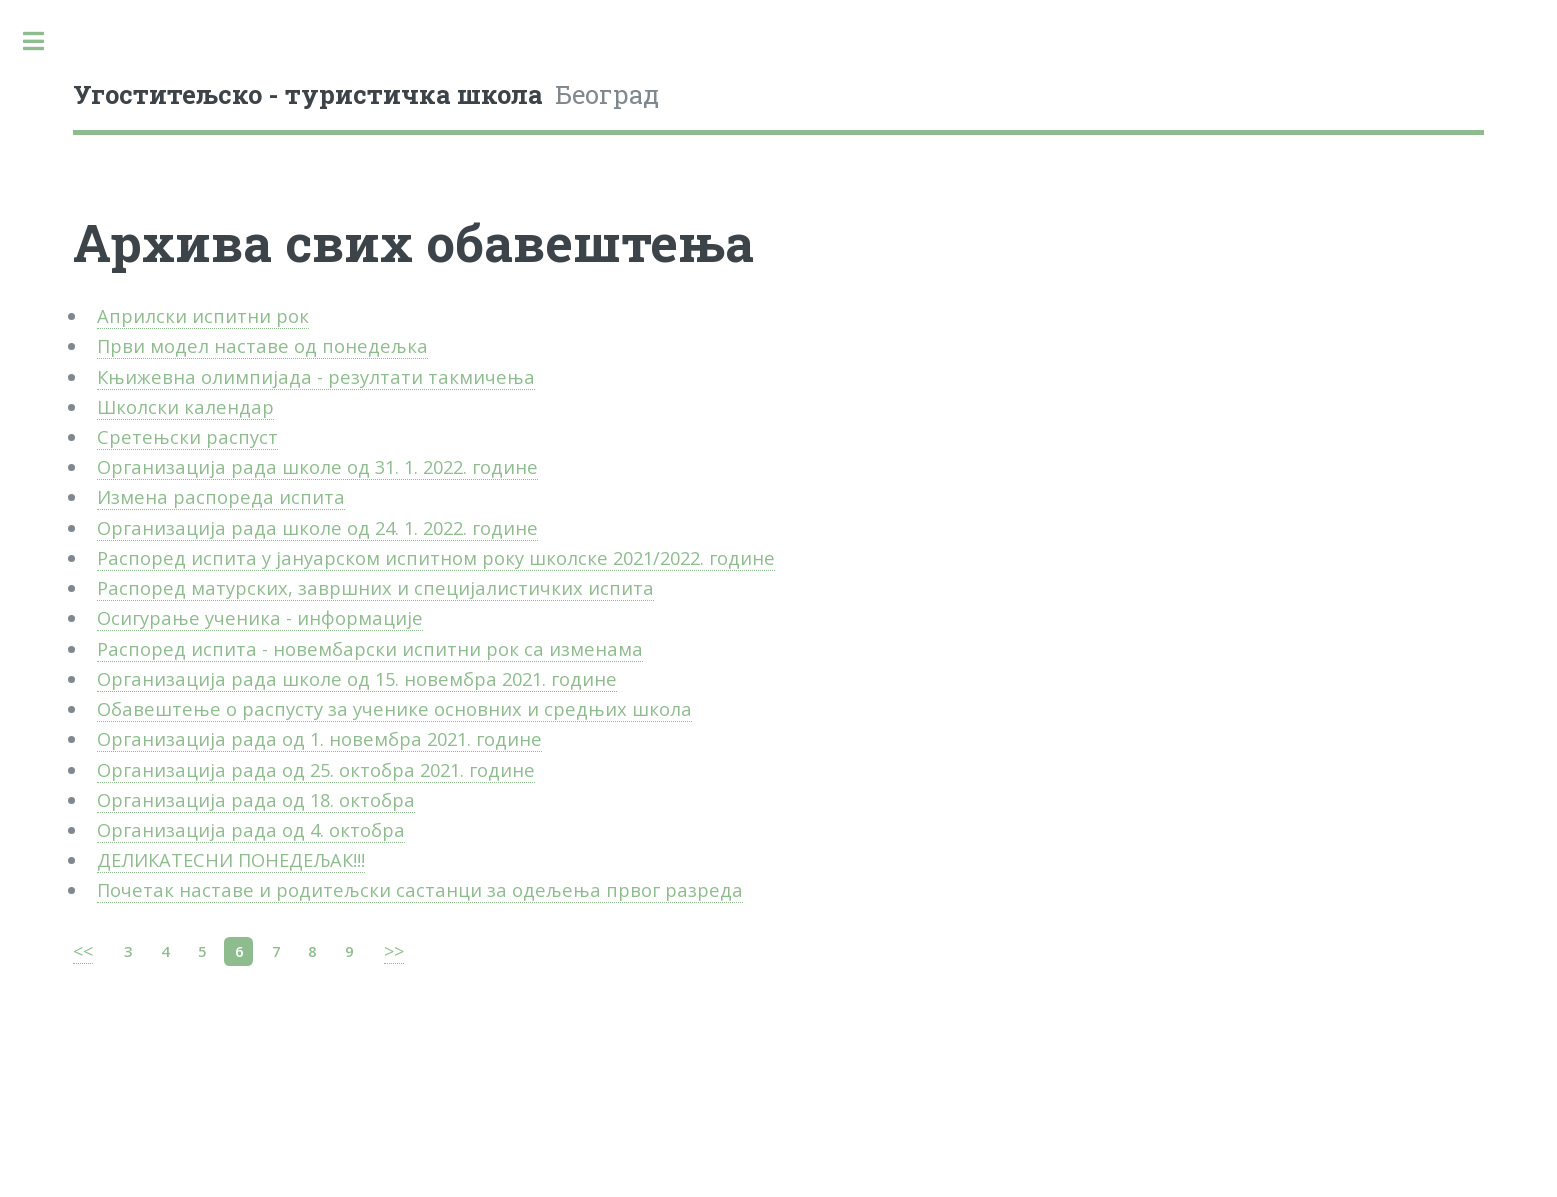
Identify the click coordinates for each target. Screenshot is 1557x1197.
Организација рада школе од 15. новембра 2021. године (357, 678)
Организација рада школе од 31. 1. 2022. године (317, 466)
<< (83, 950)
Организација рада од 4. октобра (251, 829)
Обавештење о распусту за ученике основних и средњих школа (394, 708)
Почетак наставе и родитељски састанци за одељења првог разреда (420, 889)
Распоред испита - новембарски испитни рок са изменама (370, 648)
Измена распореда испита (221, 496)
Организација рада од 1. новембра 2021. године (319, 738)
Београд (366, 94)
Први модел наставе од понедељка (262, 345)
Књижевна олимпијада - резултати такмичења (316, 376)
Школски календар (185, 406)
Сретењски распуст (187, 436)
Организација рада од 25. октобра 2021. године (316, 769)
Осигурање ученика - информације (260, 617)
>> (394, 950)
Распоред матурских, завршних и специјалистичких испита (375, 587)
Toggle (33, 41)
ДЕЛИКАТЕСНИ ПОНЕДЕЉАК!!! (231, 859)
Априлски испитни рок (203, 315)
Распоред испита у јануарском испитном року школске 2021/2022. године (436, 557)
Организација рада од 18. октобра (256, 799)
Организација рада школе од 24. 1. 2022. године (317, 527)
